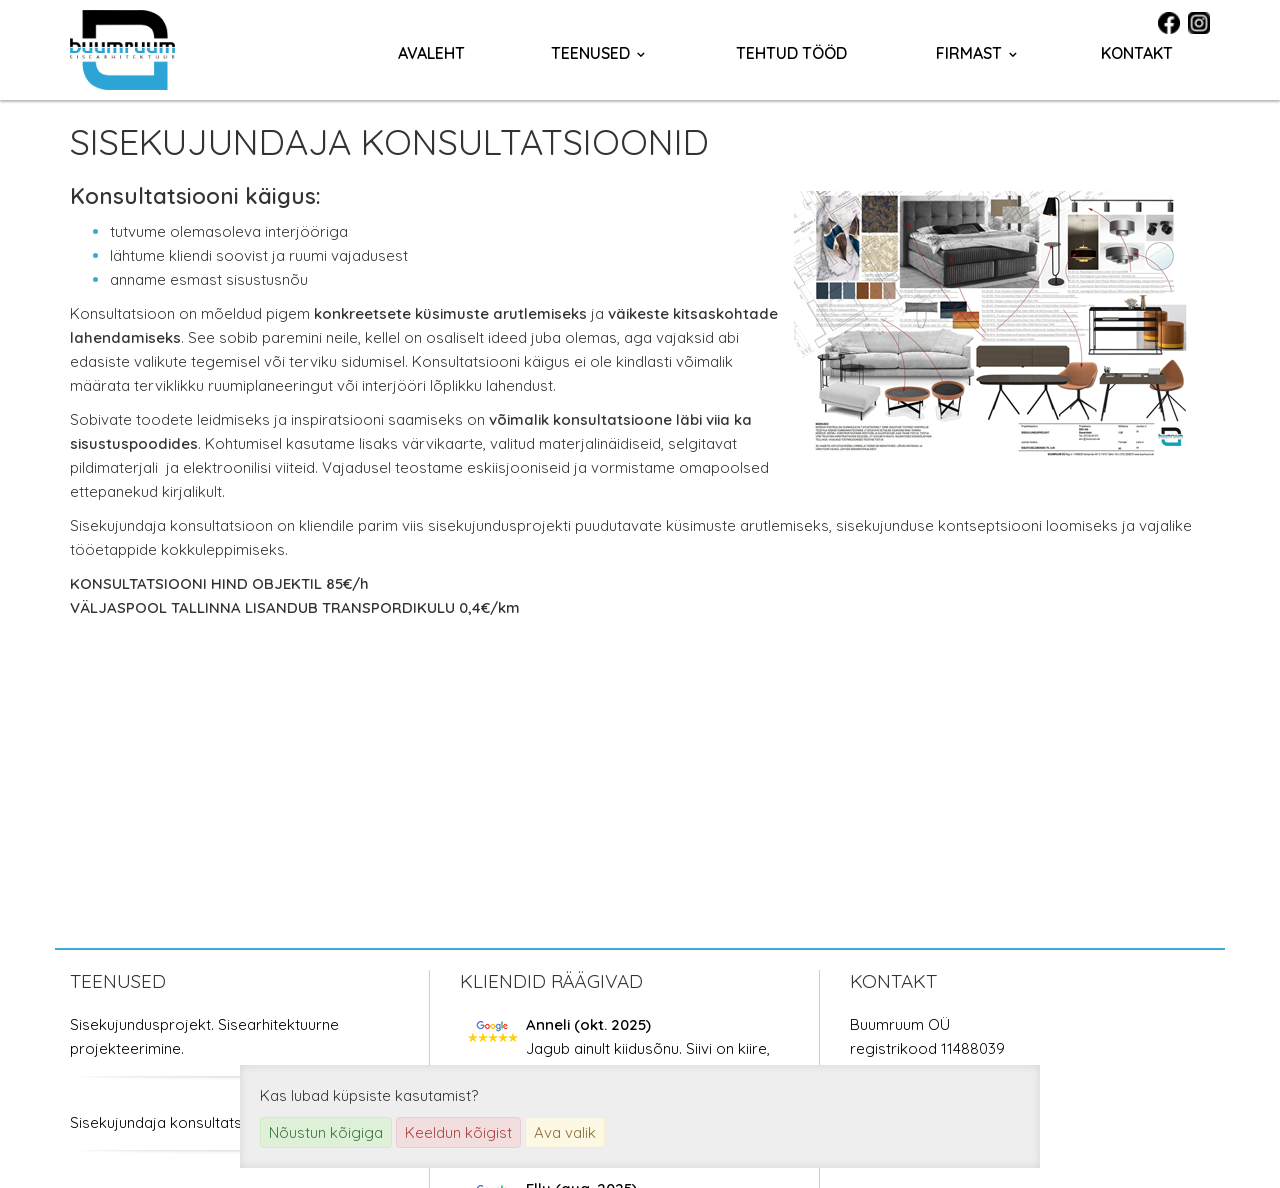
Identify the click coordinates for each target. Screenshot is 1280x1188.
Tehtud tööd (791, 53)
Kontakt (1137, 53)
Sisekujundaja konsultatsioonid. (179, 1122)
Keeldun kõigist (458, 1132)
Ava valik (565, 1132)
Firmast (969, 53)
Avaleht (431, 53)
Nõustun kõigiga (326, 1132)
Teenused (590, 53)
